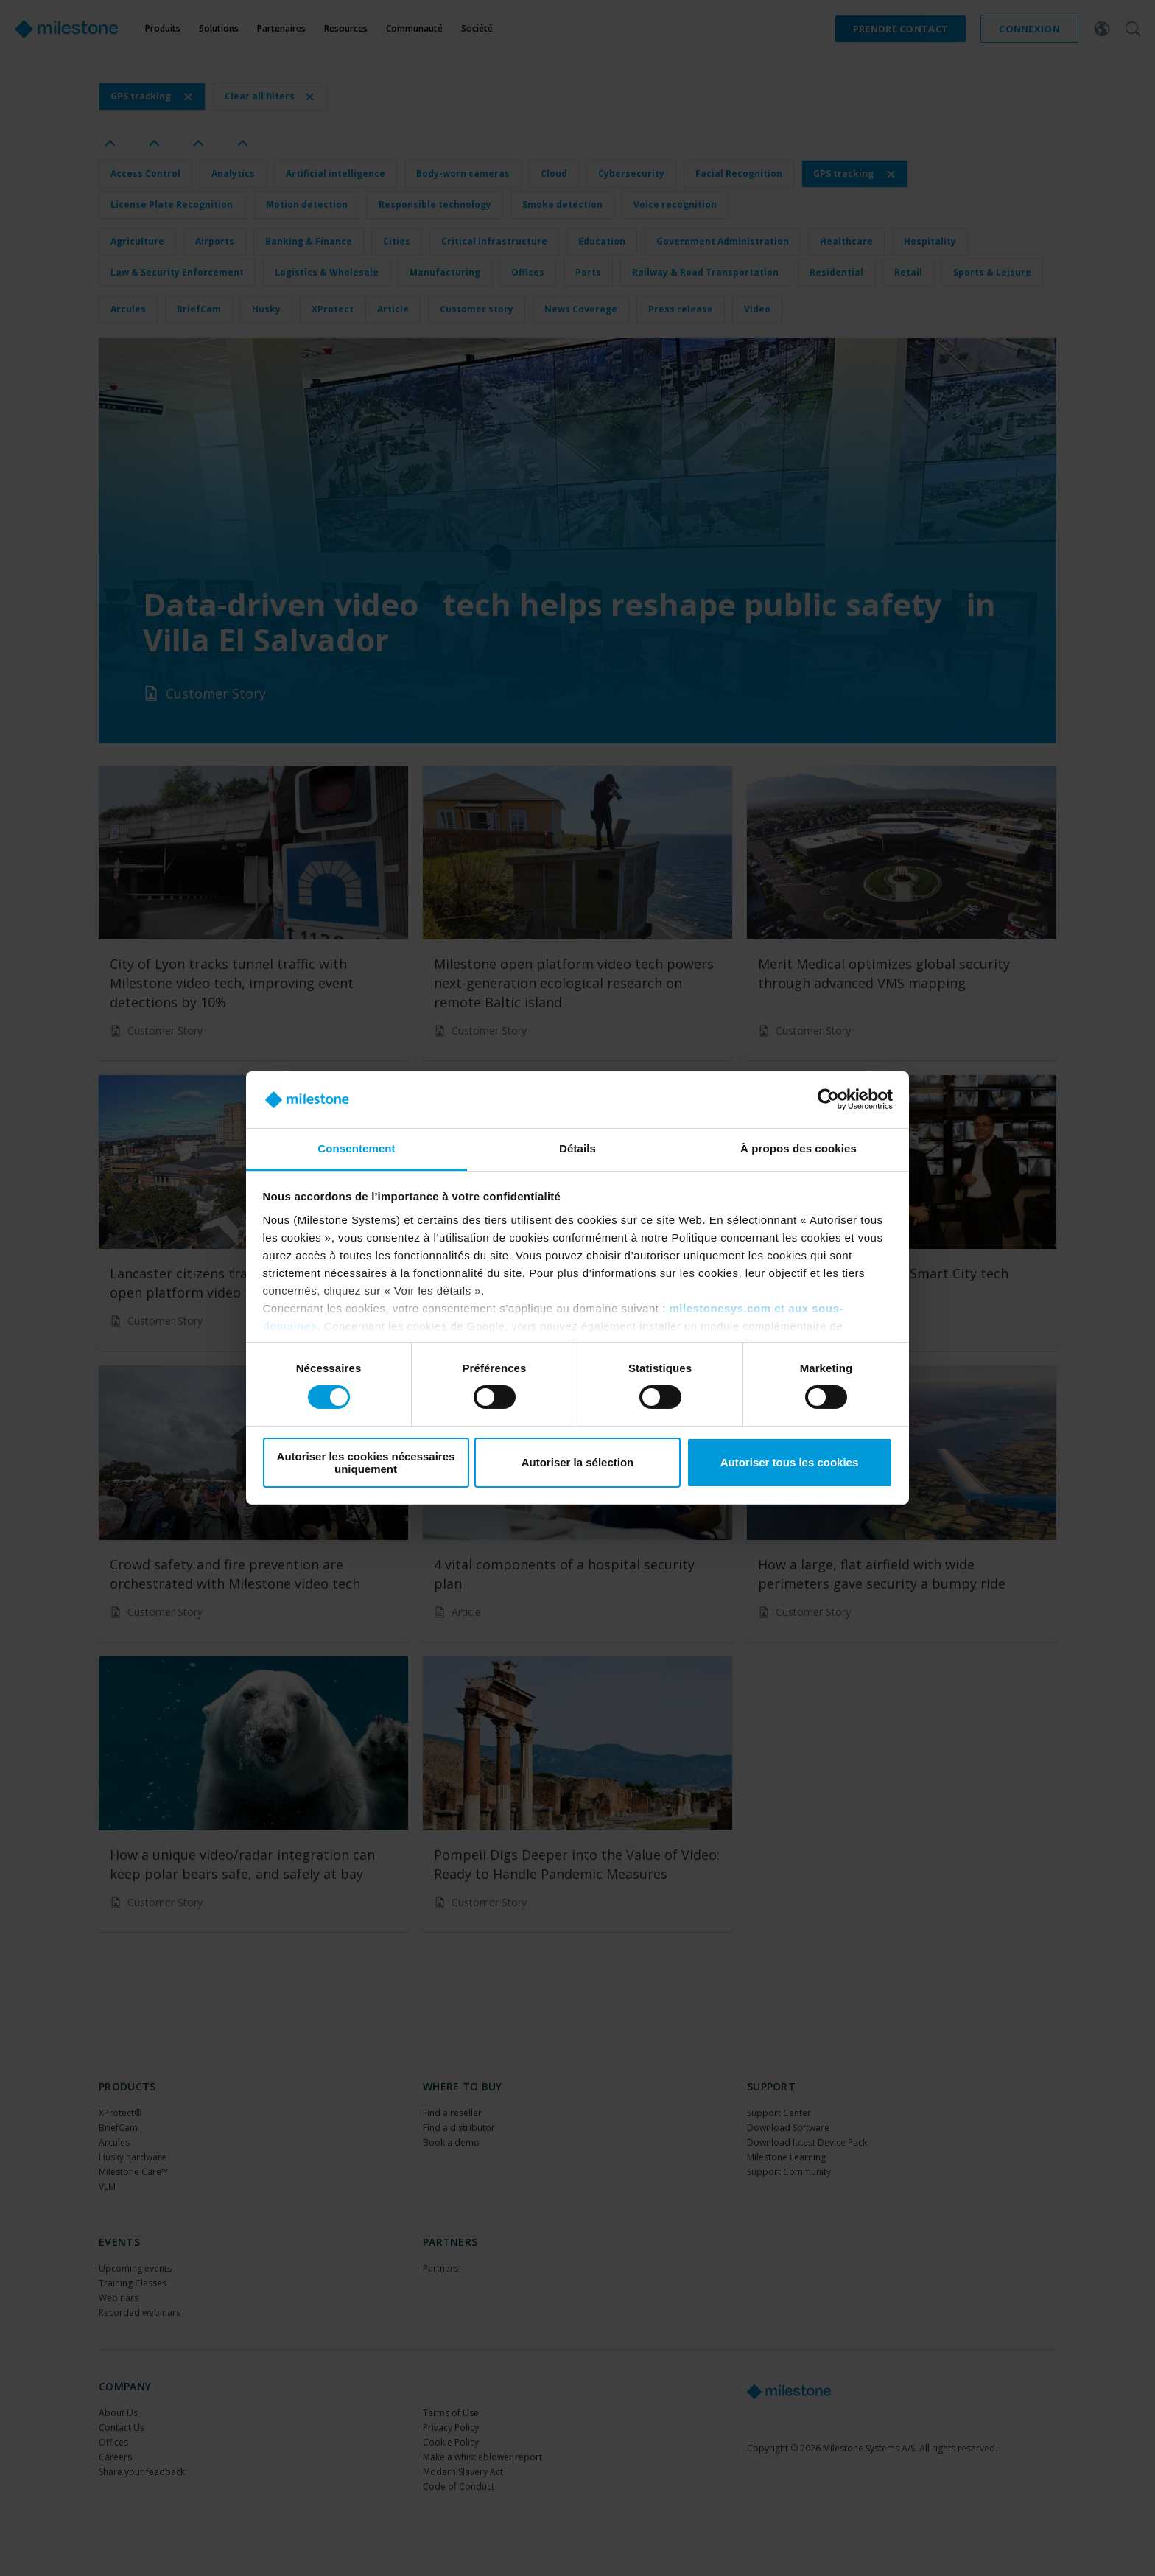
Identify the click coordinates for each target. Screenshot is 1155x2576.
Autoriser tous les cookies (789, 1462)
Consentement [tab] (356, 1148)
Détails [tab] (577, 1148)
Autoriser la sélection (578, 1462)
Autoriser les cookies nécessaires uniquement (366, 1462)
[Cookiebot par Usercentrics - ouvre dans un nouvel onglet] (828, 1099)
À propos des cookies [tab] (798, 1148)
